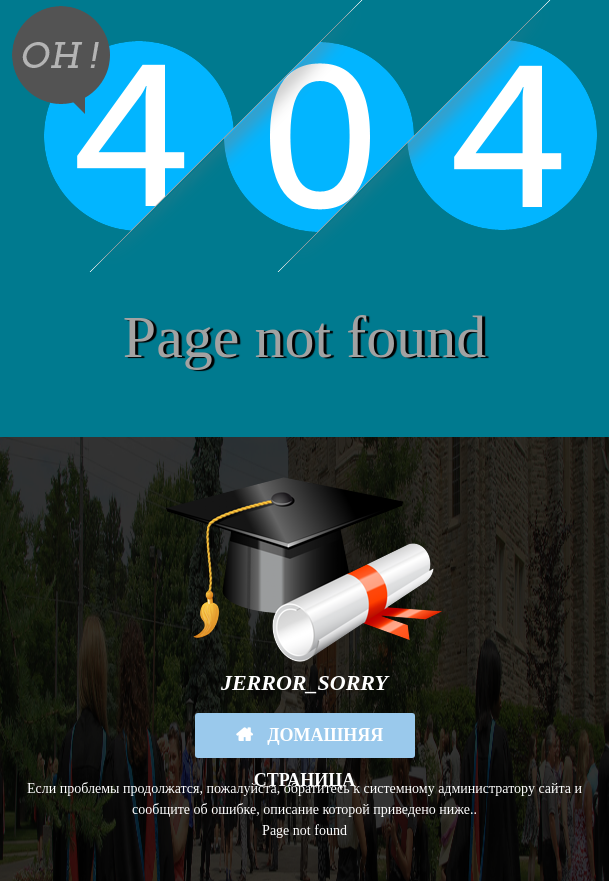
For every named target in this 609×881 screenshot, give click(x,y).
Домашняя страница (319, 741)
